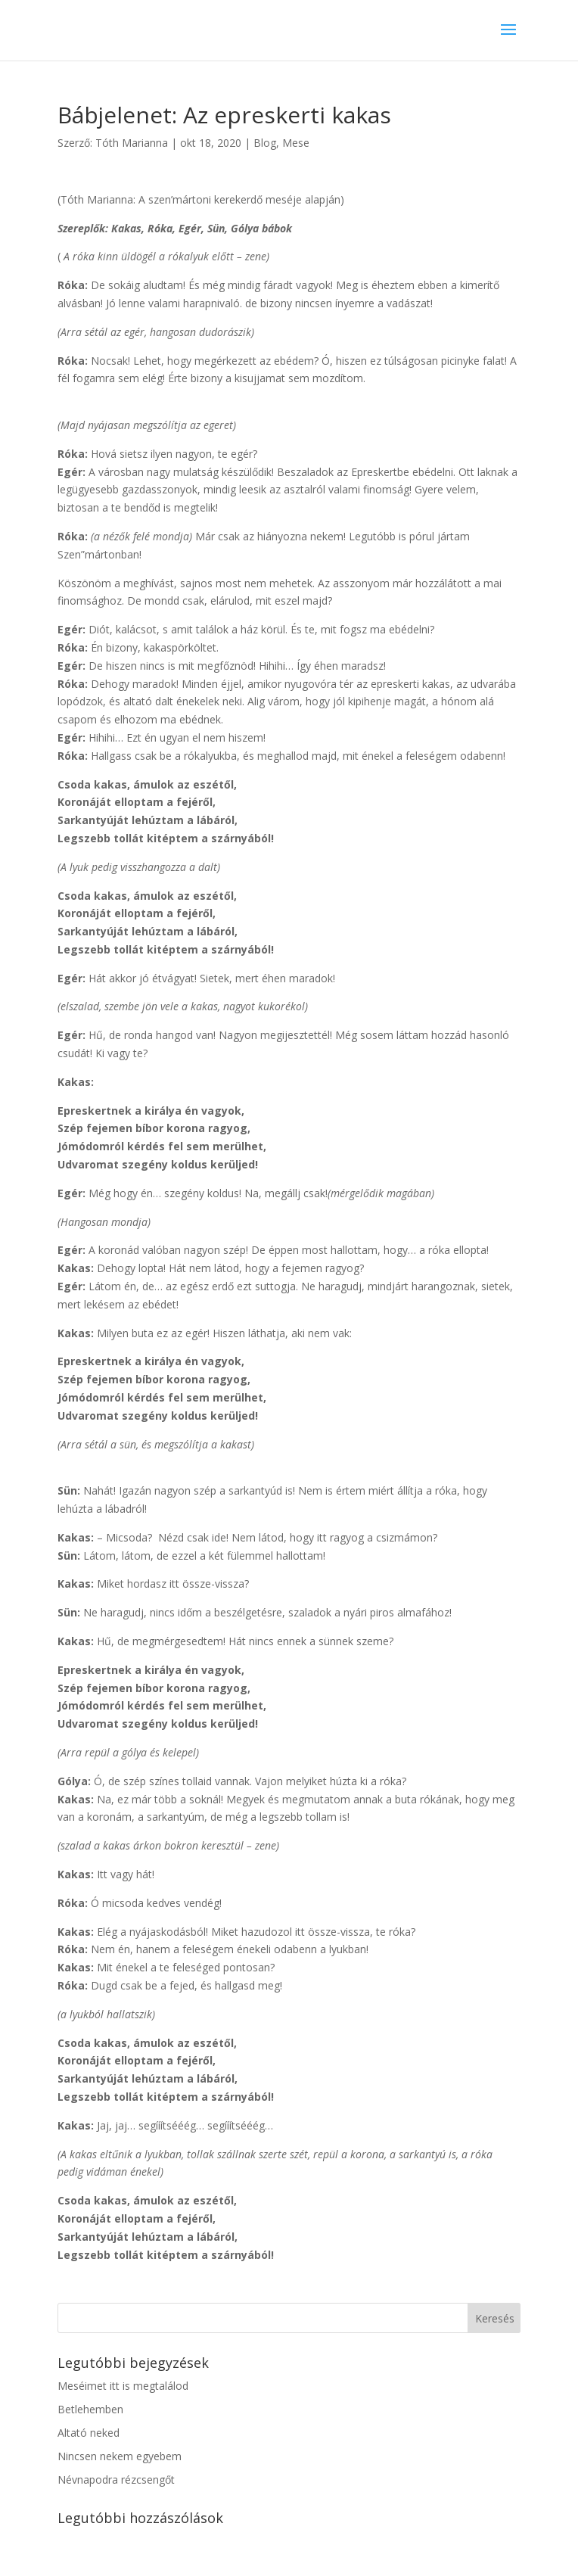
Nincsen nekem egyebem (119, 2456)
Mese (295, 142)
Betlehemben (90, 2409)
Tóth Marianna (131, 142)
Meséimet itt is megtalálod (122, 2385)
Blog (264, 142)
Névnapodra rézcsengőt (116, 2479)
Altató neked (88, 2432)
